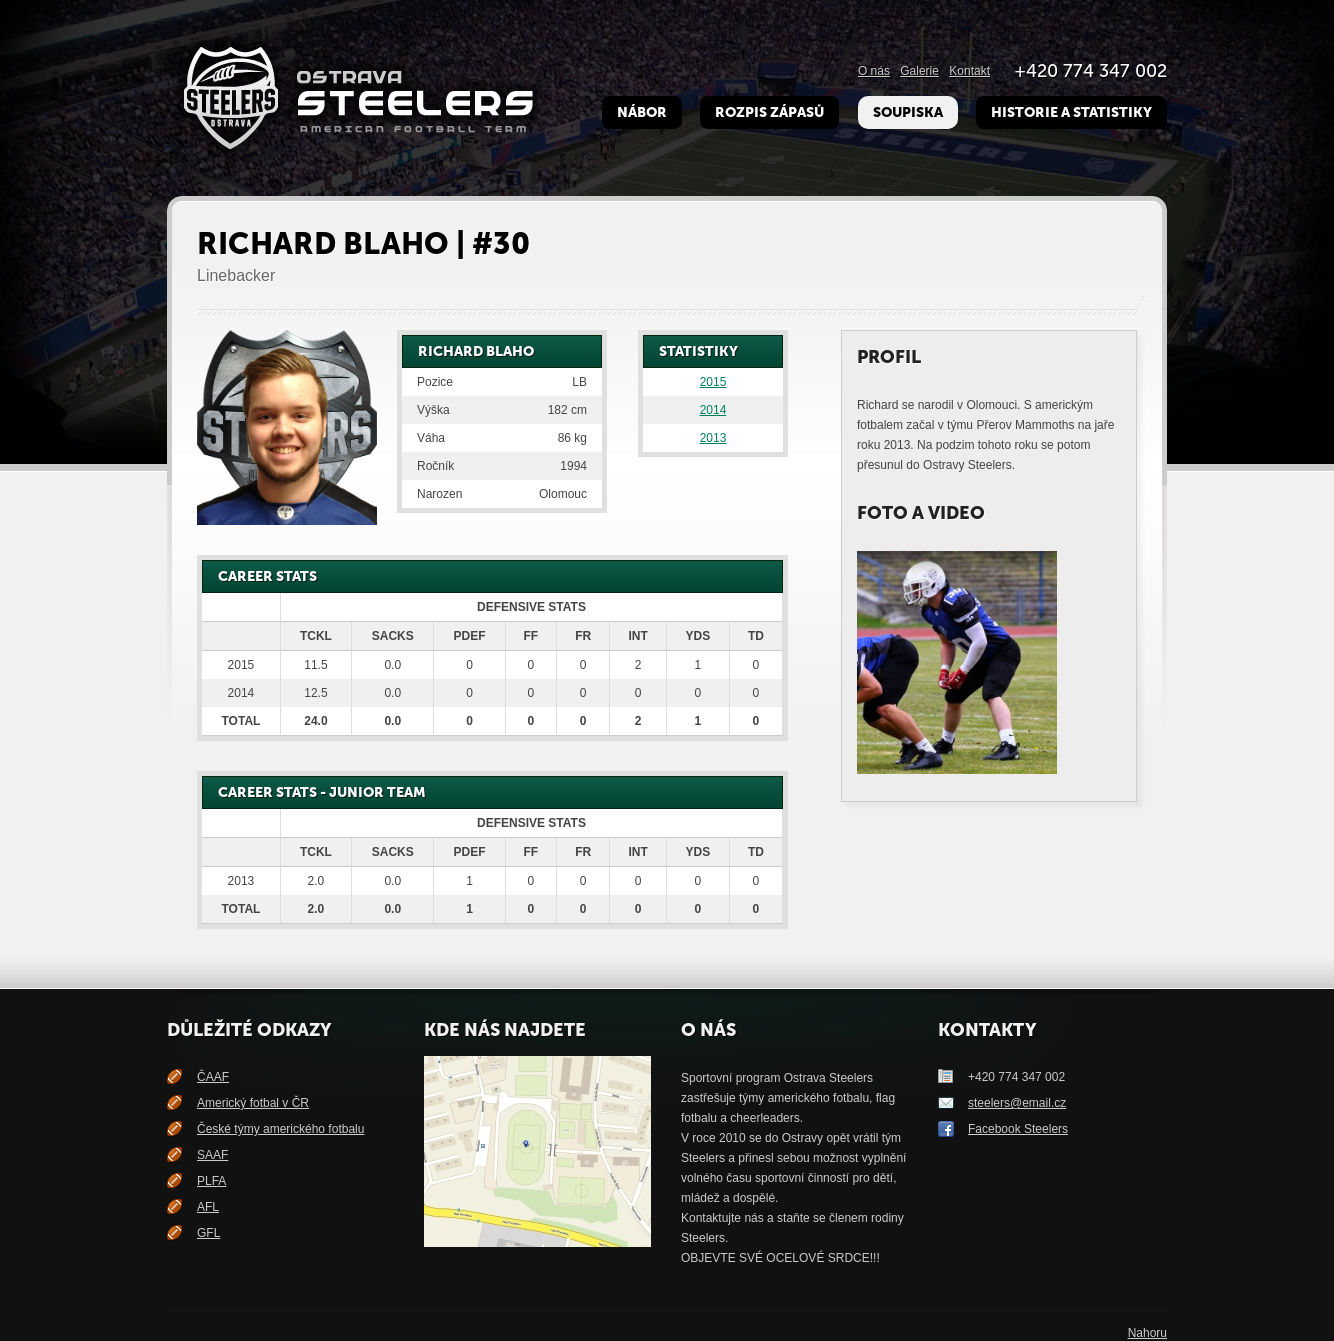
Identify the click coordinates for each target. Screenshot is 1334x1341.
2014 (713, 410)
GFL (208, 1233)
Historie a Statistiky (1071, 112)
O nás (874, 71)
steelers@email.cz (1017, 1103)
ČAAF (213, 1077)
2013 (713, 438)
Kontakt (969, 71)
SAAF (212, 1155)
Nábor (642, 112)
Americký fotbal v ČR (253, 1103)
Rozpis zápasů (769, 112)
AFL (208, 1207)
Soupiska (908, 112)
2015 (713, 382)
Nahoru (1147, 1333)
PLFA (211, 1181)
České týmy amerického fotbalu (280, 1129)
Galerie (919, 71)
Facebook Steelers (1018, 1129)
